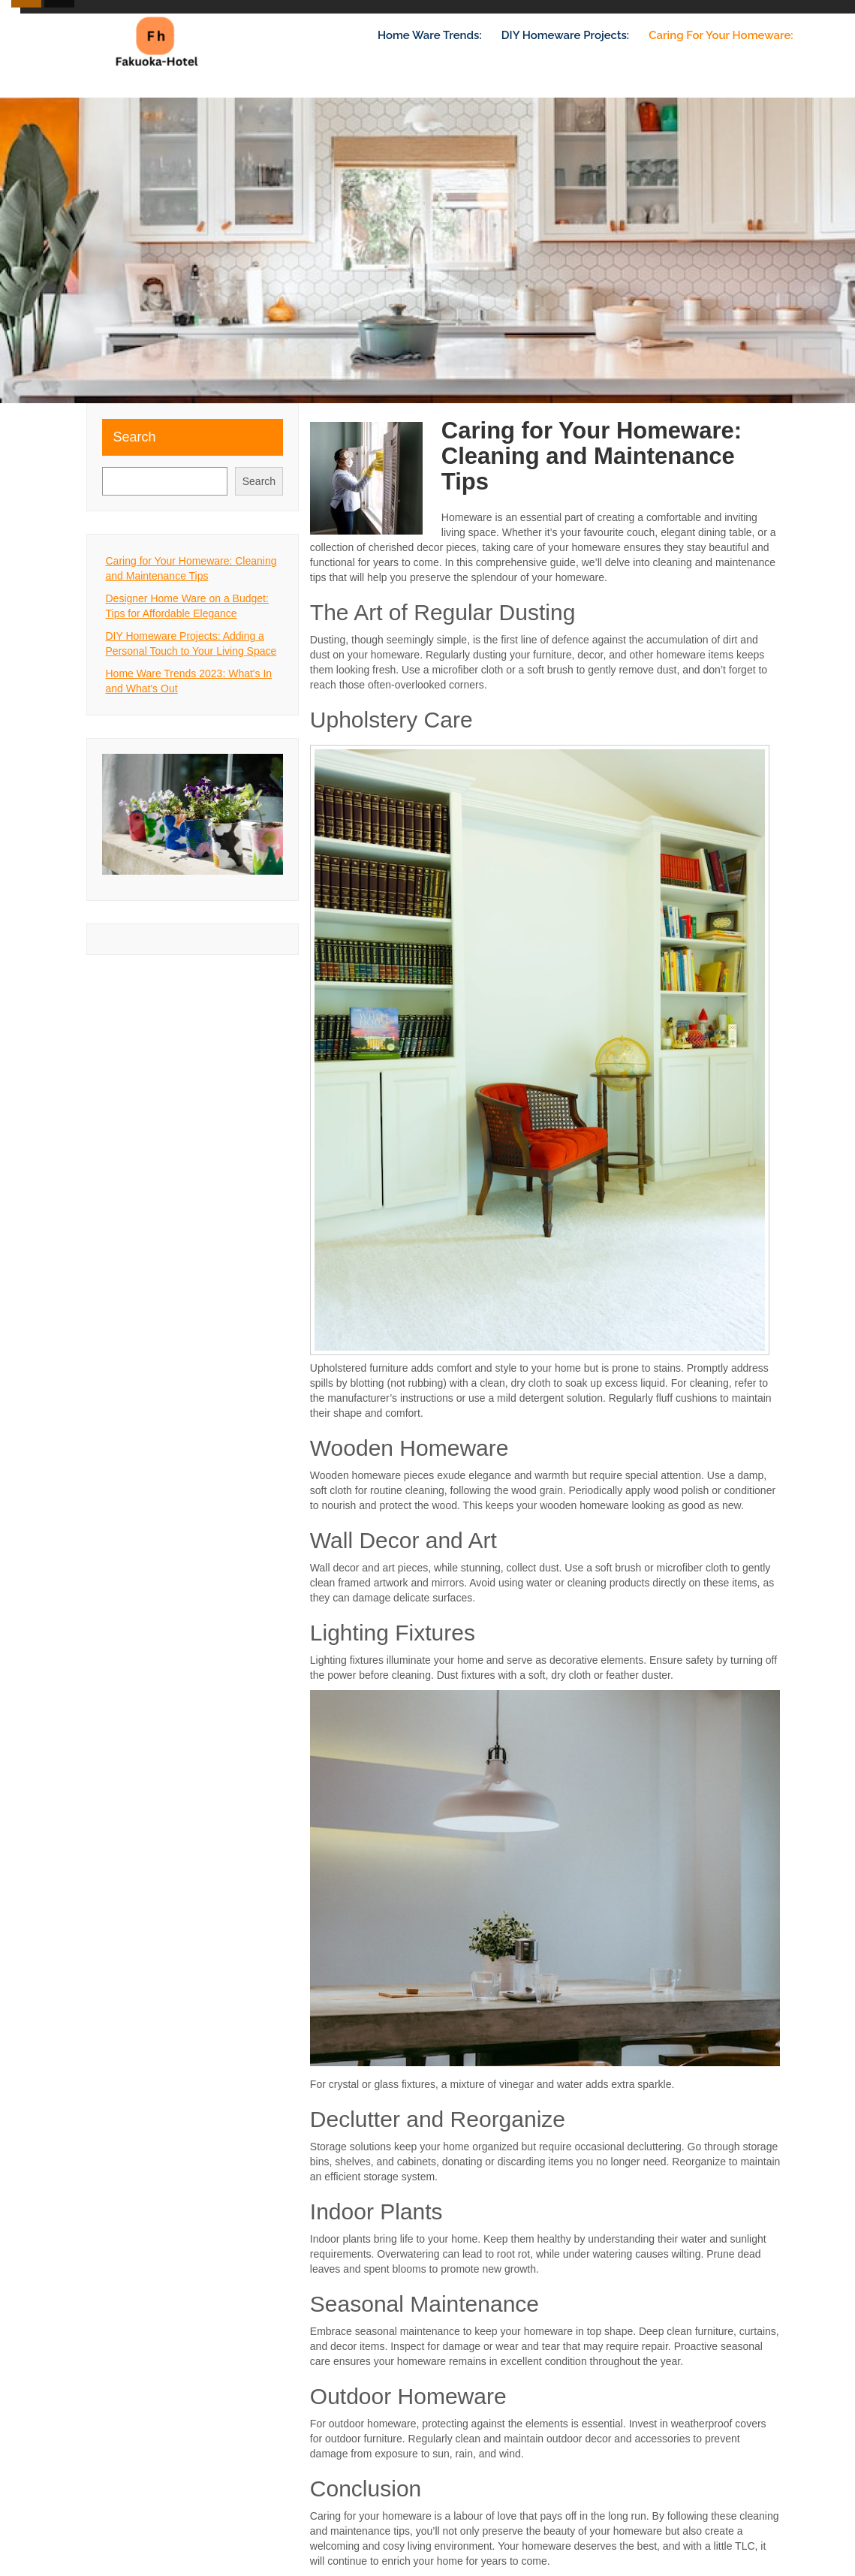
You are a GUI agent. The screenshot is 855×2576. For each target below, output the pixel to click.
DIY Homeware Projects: (565, 35)
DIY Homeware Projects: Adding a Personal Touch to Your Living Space (191, 643)
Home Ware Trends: (430, 35)
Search (134, 436)
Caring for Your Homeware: (721, 35)
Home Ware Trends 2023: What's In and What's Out (189, 680)
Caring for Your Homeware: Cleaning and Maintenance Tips (191, 568)
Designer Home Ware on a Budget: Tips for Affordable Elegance (187, 605)
